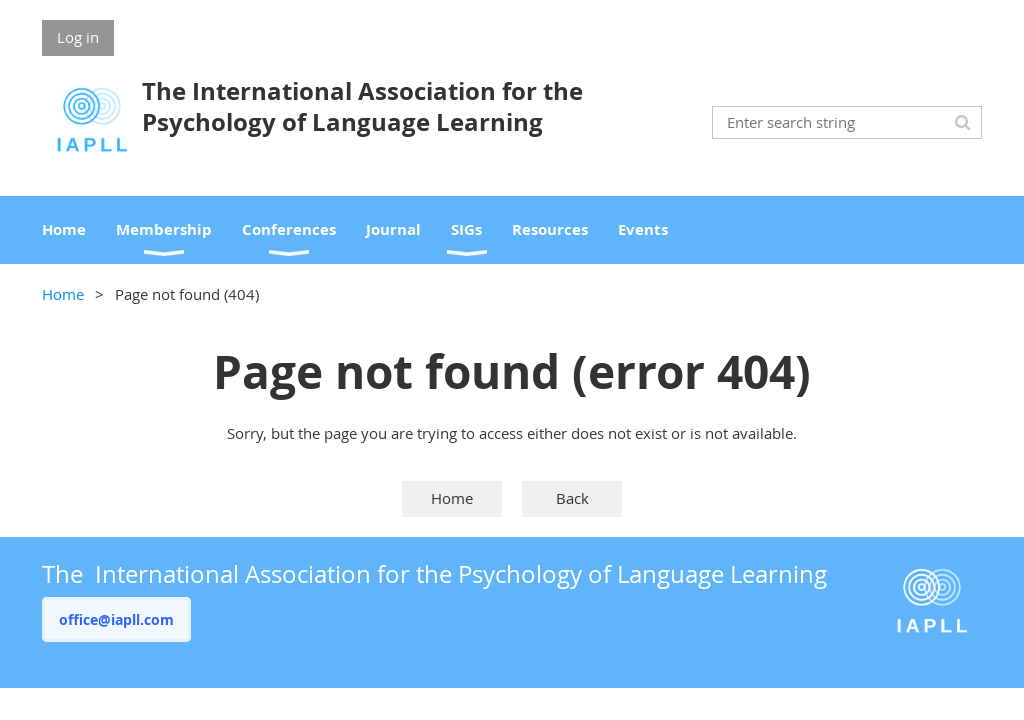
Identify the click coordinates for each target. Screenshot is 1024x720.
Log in (78, 37)
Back (572, 498)
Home (63, 294)
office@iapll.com (116, 619)
